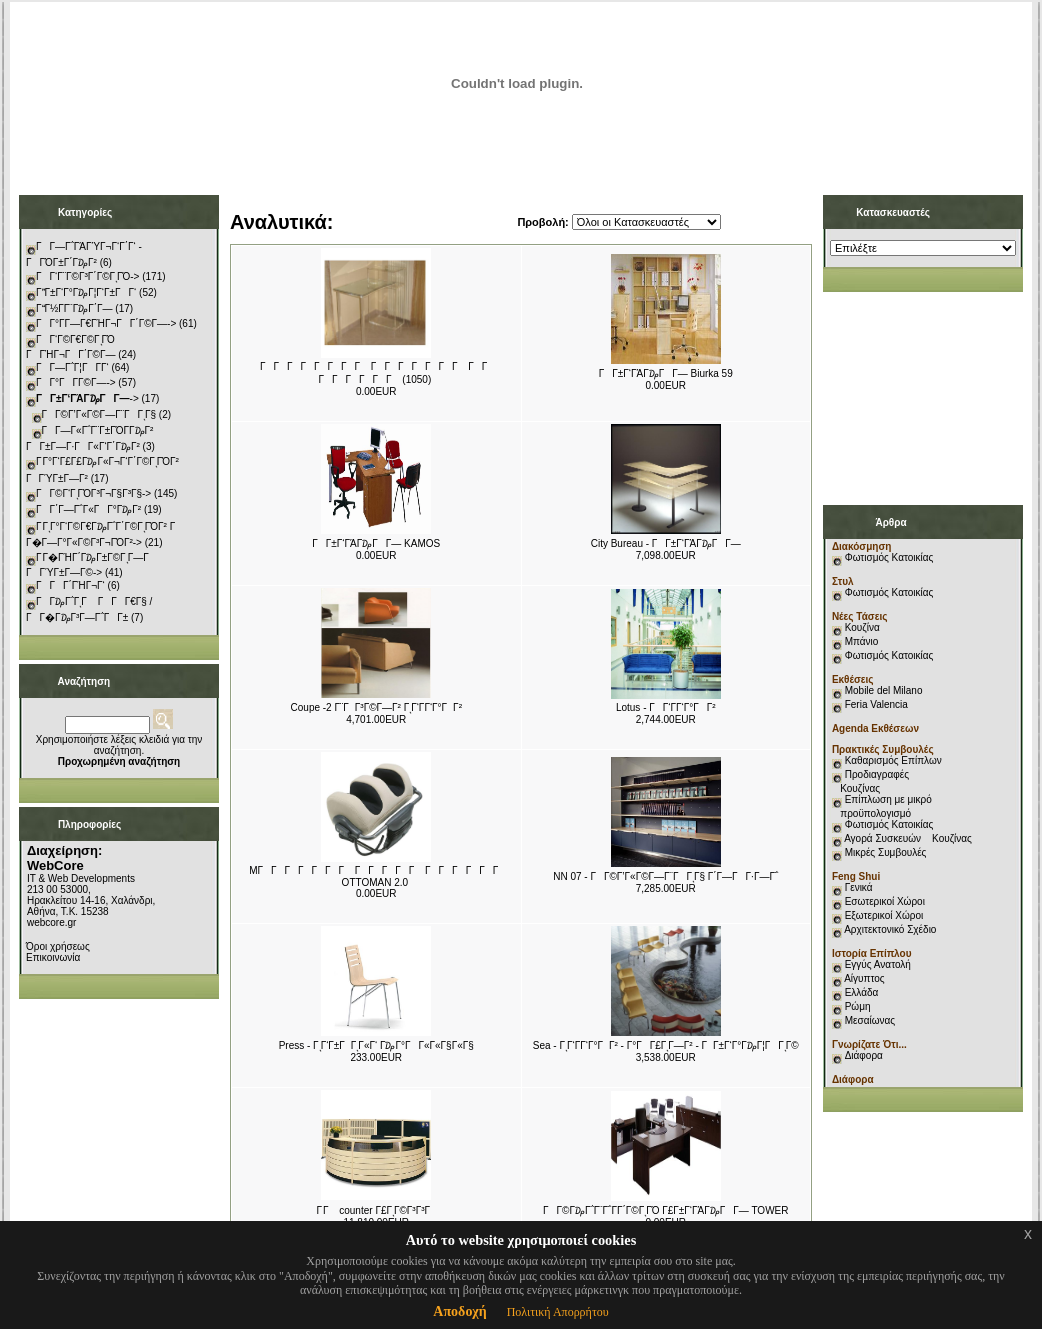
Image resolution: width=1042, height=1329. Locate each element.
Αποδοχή (459, 1311)
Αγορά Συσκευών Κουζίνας (908, 838)
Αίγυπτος (864, 978)
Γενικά (859, 887)
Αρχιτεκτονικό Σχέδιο (890, 929)
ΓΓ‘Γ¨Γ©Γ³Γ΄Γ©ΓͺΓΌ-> (87, 276)
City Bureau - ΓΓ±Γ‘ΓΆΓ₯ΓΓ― (666, 543)
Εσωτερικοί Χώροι (885, 901)
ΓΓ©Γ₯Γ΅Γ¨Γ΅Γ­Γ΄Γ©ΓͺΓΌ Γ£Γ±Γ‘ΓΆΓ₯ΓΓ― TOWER (665, 1210)
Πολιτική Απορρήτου (558, 1312)
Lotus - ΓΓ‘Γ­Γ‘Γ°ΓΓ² (666, 707)
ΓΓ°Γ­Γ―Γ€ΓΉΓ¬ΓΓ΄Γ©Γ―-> (106, 323)
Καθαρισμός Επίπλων (892, 760)
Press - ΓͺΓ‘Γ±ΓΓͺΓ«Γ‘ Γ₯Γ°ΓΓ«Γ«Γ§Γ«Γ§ (376, 1045)
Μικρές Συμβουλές (886, 852)
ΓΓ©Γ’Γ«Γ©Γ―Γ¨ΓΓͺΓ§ (99, 414)
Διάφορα (864, 1055)
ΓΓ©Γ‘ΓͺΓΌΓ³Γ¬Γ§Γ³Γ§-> (93, 493)
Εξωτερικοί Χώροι (884, 915)
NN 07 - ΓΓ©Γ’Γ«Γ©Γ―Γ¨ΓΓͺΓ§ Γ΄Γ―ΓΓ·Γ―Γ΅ (665, 876)
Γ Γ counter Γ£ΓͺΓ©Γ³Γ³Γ (376, 1210)
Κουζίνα (862, 627)
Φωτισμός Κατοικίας (889, 557)
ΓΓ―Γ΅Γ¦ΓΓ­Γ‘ (72, 367)
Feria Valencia (876, 704)
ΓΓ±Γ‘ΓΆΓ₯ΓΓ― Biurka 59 (666, 373)
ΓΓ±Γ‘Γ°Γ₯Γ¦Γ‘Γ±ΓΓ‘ (86, 292)
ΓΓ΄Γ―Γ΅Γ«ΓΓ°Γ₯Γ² (88, 509)
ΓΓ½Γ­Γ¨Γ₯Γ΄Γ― (74, 308)
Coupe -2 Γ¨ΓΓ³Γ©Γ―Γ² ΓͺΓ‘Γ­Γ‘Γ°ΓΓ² (376, 707)
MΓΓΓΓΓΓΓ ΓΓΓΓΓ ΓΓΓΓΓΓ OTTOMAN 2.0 (377, 876)
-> (87, 398)
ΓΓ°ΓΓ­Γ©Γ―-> (76, 382)
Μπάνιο (862, 641)
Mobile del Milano (884, 690)
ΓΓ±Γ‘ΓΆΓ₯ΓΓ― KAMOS (376, 543)
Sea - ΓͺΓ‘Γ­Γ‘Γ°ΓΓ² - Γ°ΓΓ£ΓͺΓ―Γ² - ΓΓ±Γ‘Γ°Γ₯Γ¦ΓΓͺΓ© (666, 1045)
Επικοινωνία (53, 957)
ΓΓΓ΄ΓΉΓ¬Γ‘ (70, 585)
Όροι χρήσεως (58, 946)
